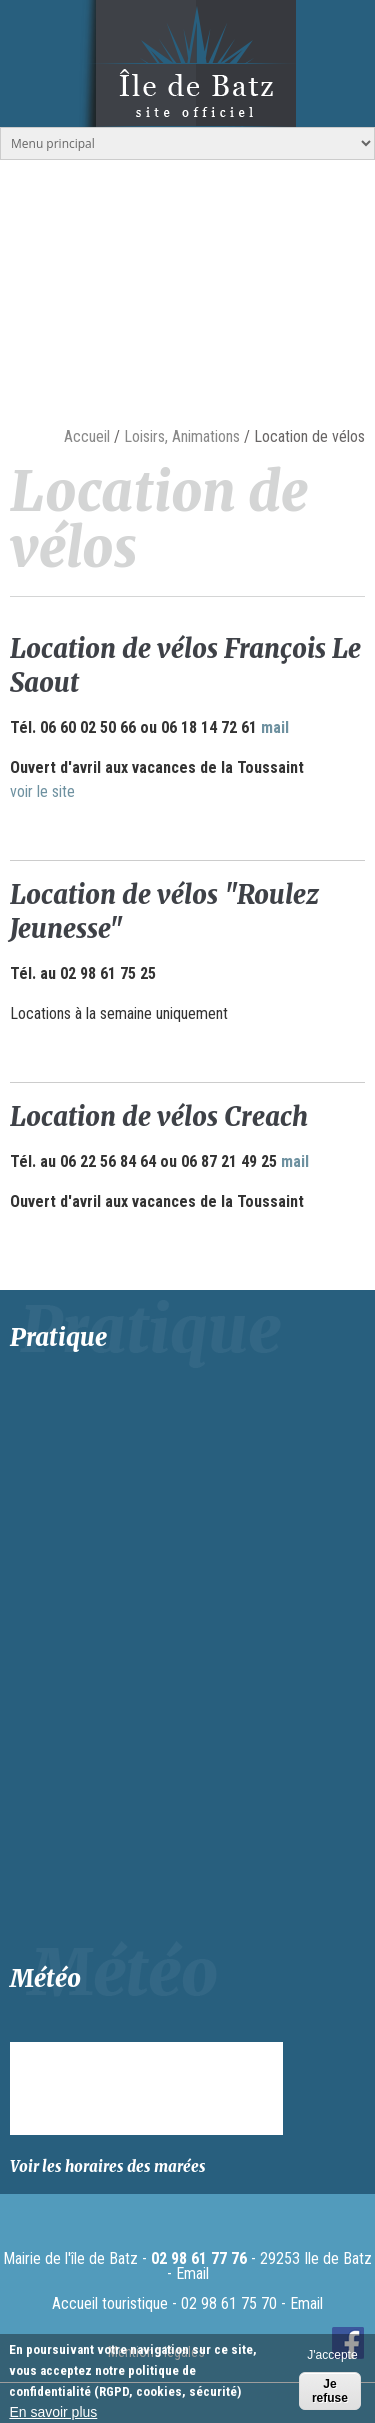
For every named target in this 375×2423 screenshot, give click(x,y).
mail (275, 727)
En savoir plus (53, 2412)
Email (192, 2273)
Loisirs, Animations (182, 436)
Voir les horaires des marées (108, 2166)
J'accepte (332, 2355)
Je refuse (330, 2391)
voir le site (42, 791)
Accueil (87, 436)
